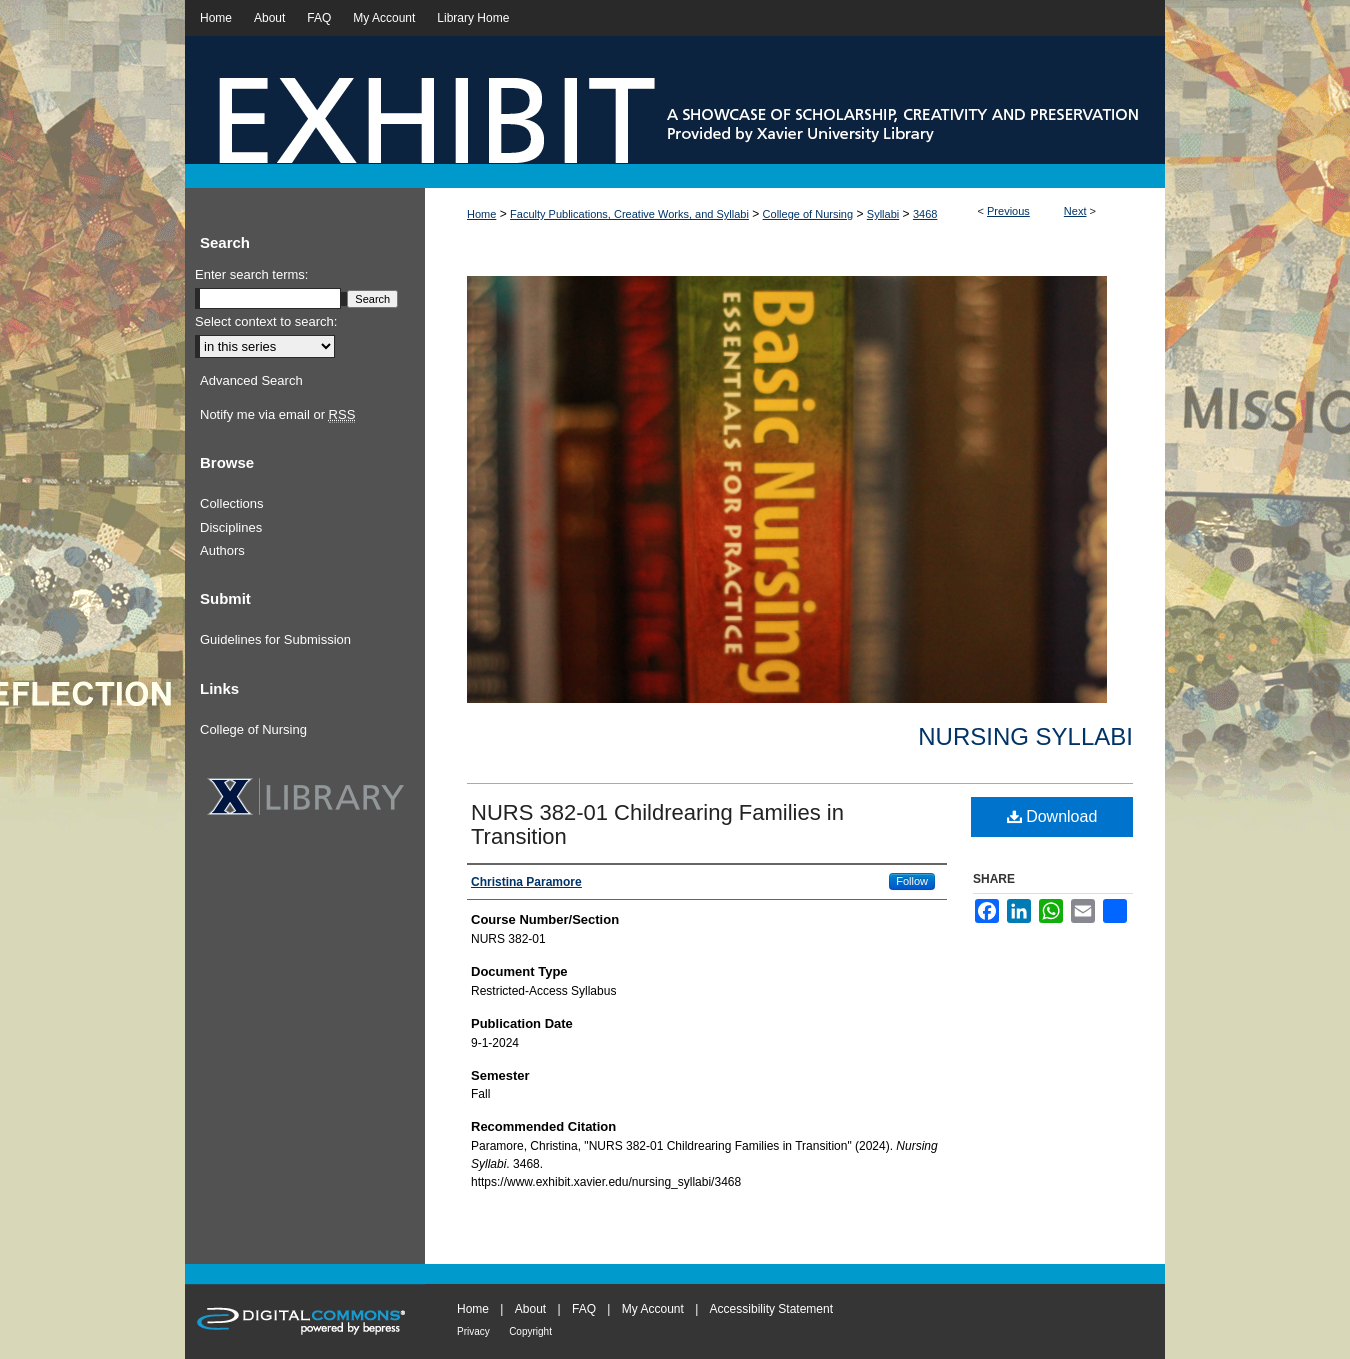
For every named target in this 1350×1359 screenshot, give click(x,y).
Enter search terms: (251, 274)
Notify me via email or (277, 415)
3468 (925, 214)
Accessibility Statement (771, 1309)
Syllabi (883, 214)
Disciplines (231, 527)
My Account (653, 1309)
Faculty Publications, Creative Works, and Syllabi (629, 214)
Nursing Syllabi (1025, 736)
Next (1075, 211)
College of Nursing (808, 214)
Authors (222, 550)
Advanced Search (251, 380)
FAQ (584, 1309)
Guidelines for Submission (275, 639)
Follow (912, 881)
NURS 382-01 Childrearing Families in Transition (657, 824)
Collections (232, 503)
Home (481, 214)
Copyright (530, 1331)
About (530, 1309)
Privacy (473, 1331)
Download (1052, 816)
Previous (1008, 211)
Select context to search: (266, 321)
